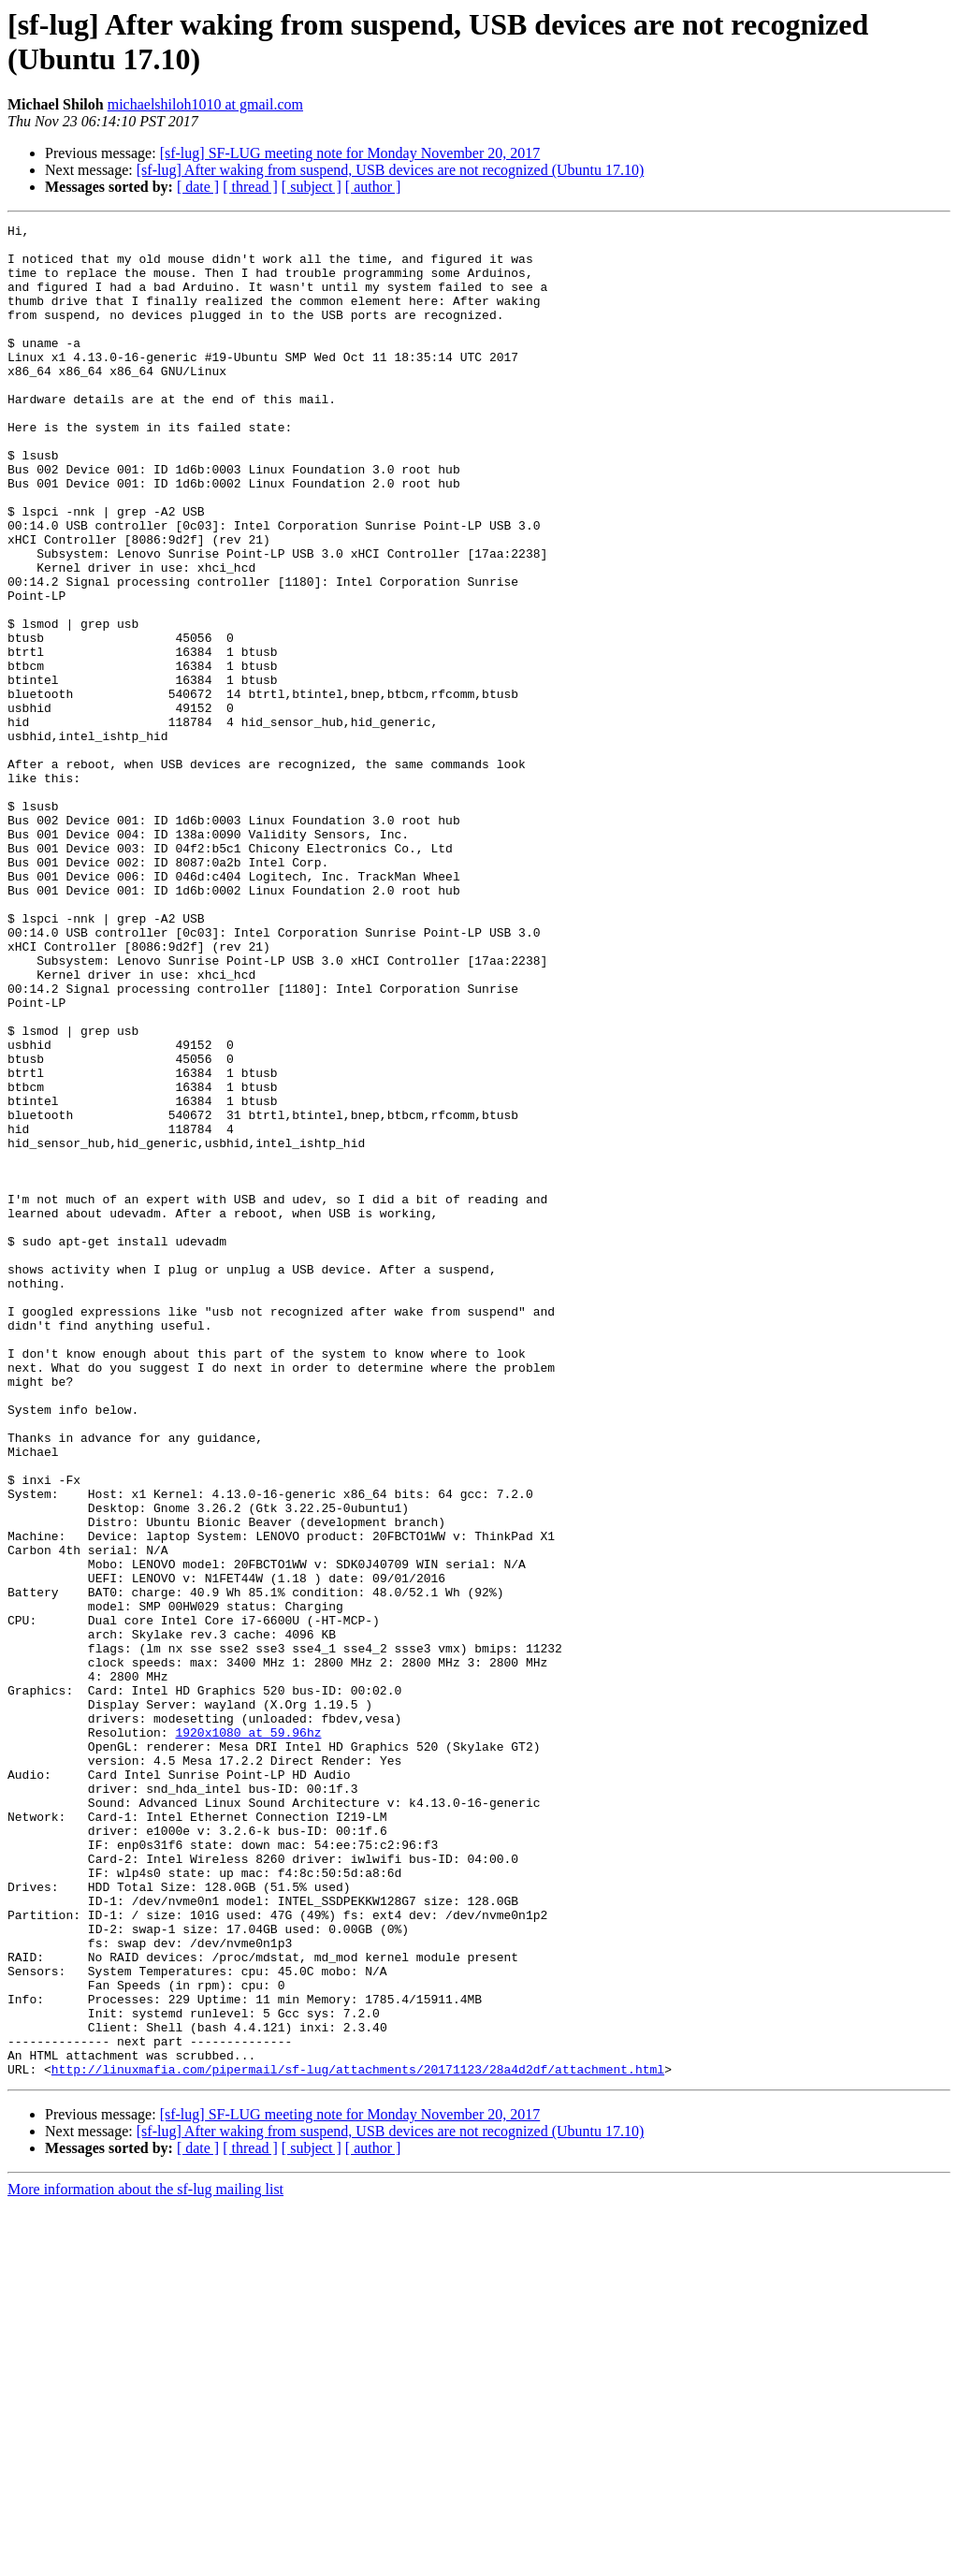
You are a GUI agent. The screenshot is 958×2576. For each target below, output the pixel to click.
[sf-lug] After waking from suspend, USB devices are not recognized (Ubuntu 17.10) (391, 170)
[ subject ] (311, 187)
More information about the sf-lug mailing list (145, 2560)
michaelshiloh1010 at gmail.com (205, 104)
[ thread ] (250, 187)
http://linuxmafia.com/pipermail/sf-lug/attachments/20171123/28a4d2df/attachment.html (357, 2439)
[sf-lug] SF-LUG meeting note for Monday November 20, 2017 (350, 153)
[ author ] (373, 187)
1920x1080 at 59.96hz (248, 2035)
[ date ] (198, 187)
